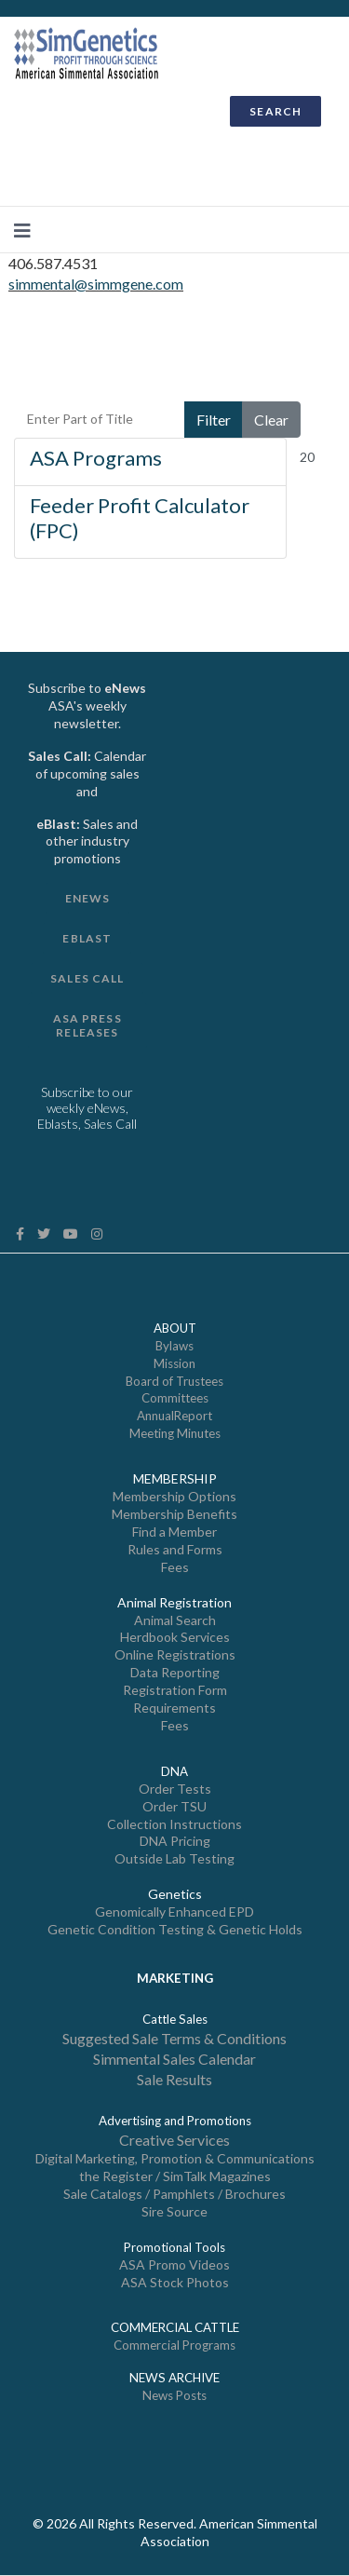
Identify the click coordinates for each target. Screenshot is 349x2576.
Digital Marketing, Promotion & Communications (175, 2158)
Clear (271, 419)
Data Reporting (175, 1672)
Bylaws (174, 1345)
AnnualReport (174, 1415)
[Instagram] (96, 1233)
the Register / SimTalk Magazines (175, 2176)
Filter (213, 419)
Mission (174, 1363)
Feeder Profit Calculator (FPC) (139, 517)
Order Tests (175, 1788)
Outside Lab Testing (174, 1858)
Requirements (174, 1707)
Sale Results (174, 2079)
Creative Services (174, 2140)
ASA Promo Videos (174, 2264)
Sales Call (87, 978)
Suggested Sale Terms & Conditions (174, 2038)
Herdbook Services (175, 1637)
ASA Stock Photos (175, 2282)
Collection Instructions (174, 1824)
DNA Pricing (175, 1841)
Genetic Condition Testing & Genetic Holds (174, 1929)
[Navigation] (22, 230)
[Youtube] (70, 1233)
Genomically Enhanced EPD (174, 1911)
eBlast (87, 938)
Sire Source (174, 2211)
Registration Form (175, 1690)
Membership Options (174, 1496)
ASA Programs (96, 457)
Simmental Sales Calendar (174, 2059)
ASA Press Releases (87, 1025)
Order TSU (174, 1806)
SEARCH (275, 111)
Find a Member (174, 1531)
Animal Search (175, 1620)
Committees (174, 1397)
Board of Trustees (174, 1381)
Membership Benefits (174, 1514)
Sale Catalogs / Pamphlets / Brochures (174, 2194)
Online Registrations (174, 1654)
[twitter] (43, 1233)
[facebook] (20, 1233)
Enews (88, 898)
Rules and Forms (175, 1549)
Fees (175, 1567)
